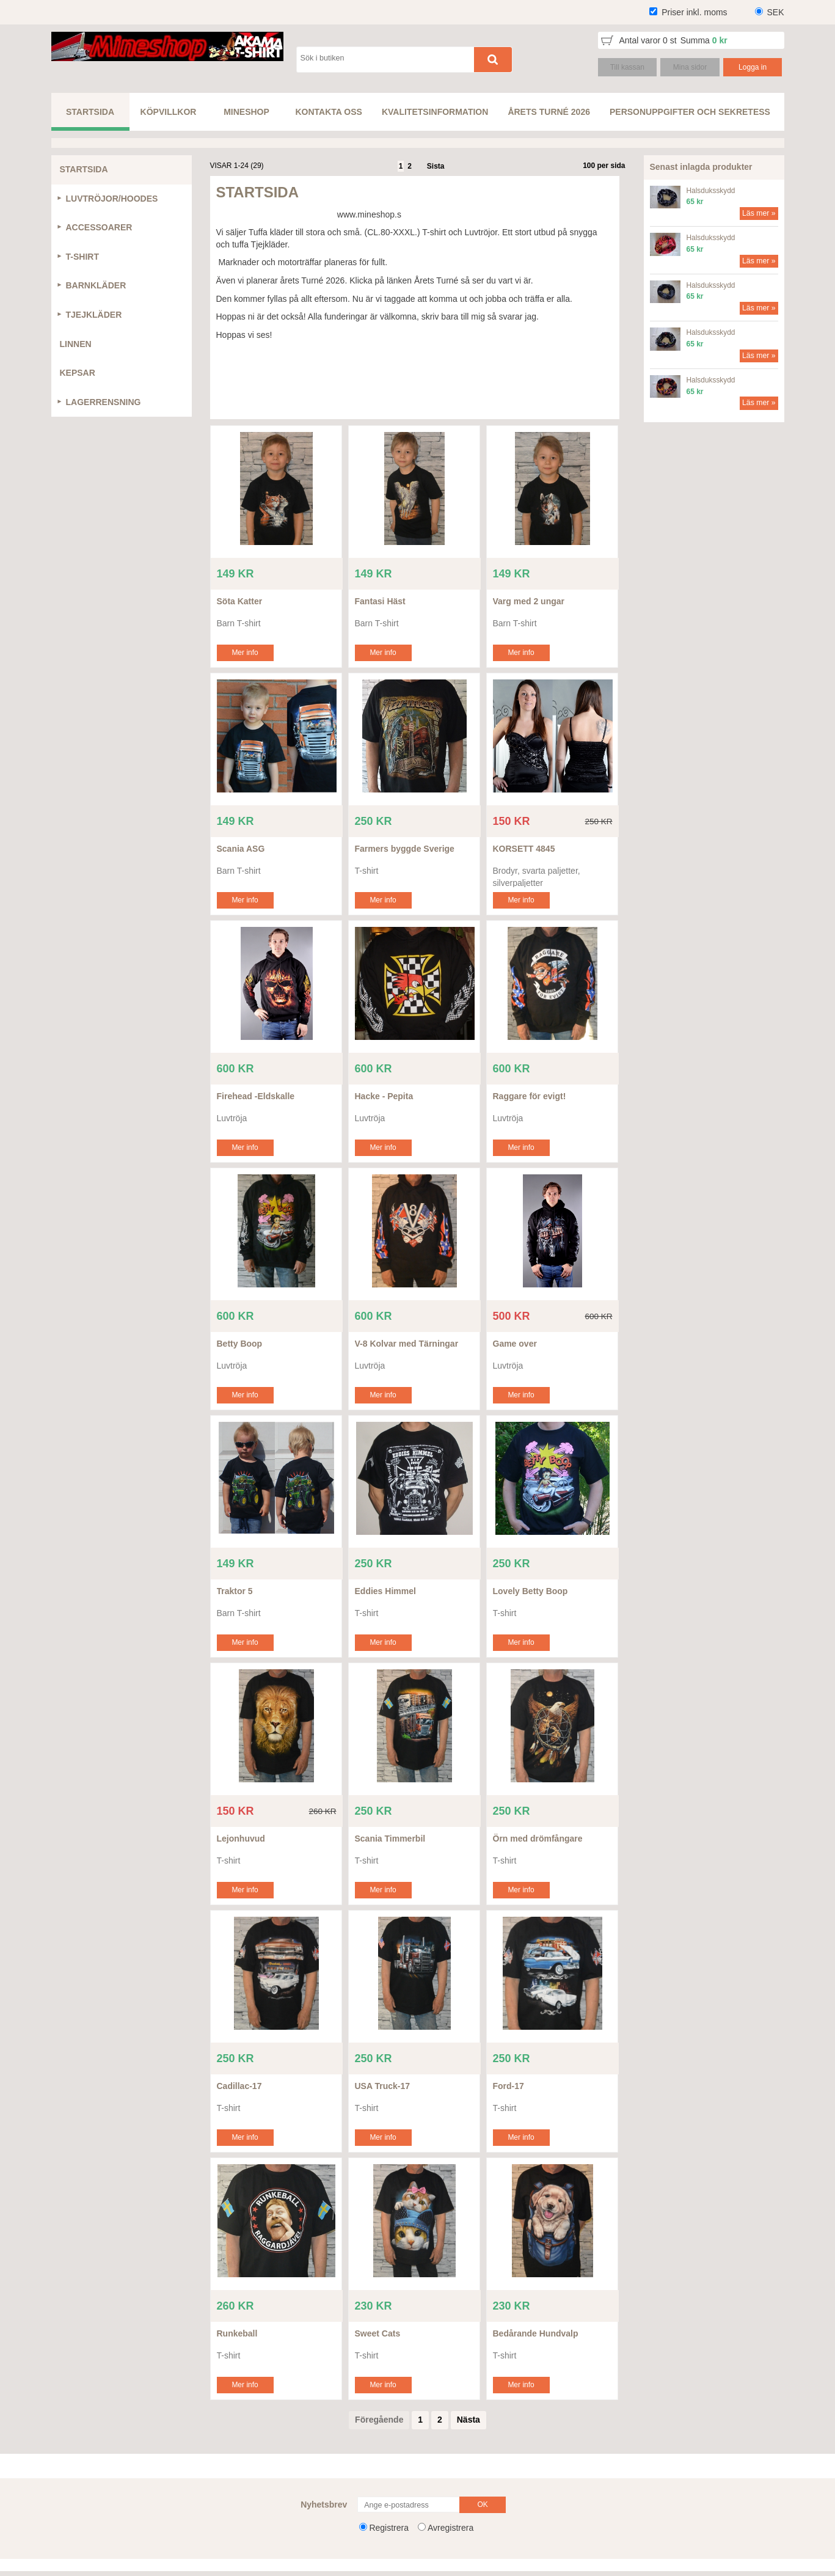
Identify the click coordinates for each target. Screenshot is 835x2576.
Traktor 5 (235, 1591)
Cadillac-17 (239, 2086)
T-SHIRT (82, 257)
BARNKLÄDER (96, 285)
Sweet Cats (378, 2333)
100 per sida (604, 165)
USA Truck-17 (382, 2086)
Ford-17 (508, 2086)
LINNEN (76, 344)
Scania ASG (241, 849)
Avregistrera (450, 2528)
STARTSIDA (84, 169)
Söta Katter (240, 601)
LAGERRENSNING (103, 402)
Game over (515, 1343)
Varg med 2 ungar (528, 601)
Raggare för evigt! (529, 1096)
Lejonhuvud (241, 1838)
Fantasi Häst (380, 601)
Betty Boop (240, 1343)
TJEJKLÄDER (94, 315)
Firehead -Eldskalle (256, 1096)
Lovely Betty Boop (530, 1591)
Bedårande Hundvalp (535, 2333)
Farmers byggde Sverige (404, 849)
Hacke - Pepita (384, 1096)
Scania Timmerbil (390, 1838)
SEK (775, 12)
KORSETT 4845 (524, 849)
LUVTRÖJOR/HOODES (112, 198)
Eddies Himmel (385, 1591)
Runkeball (237, 2333)
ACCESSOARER (99, 227)
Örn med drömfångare (538, 1838)
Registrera (389, 2528)
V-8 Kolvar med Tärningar (407, 1343)
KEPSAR (77, 373)
